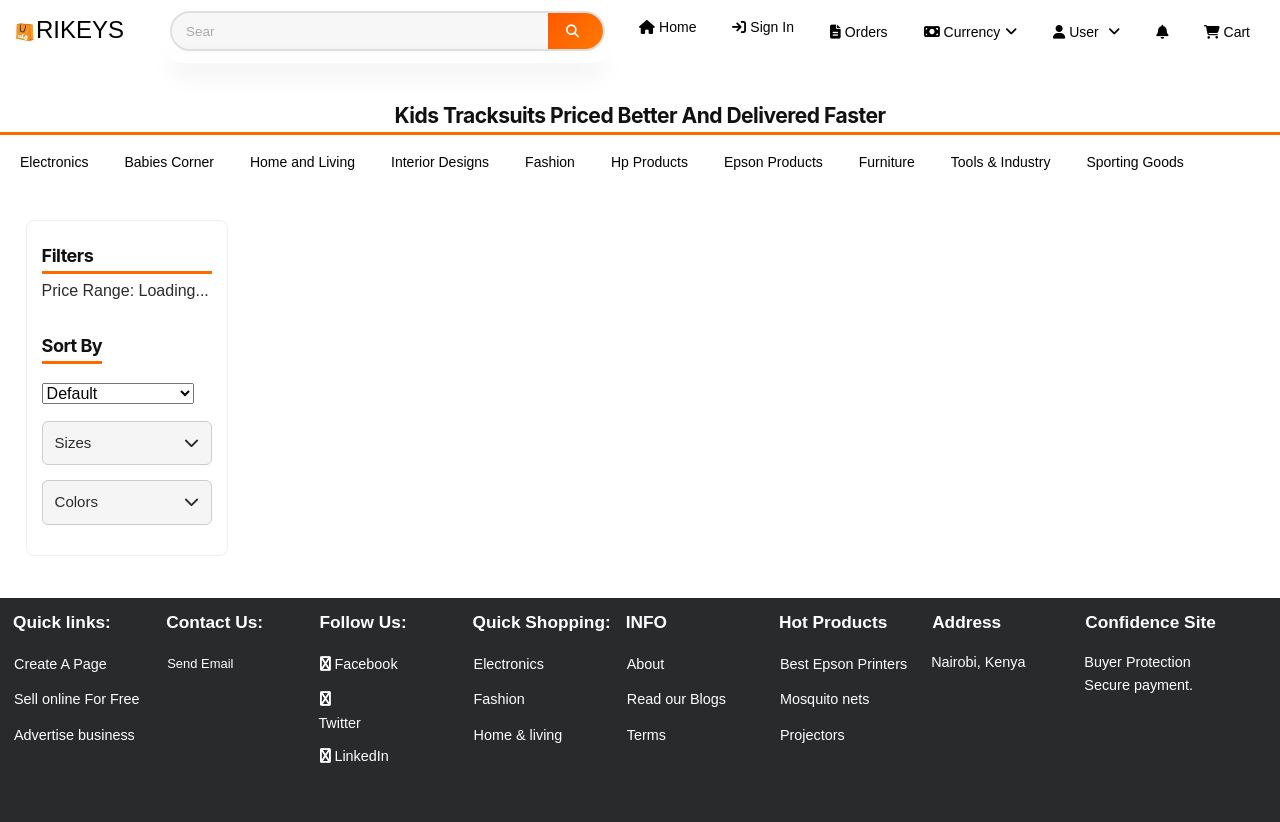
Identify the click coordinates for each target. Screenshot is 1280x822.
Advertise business (74, 735)
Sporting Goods (1134, 162)
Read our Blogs (676, 699)
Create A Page (60, 664)
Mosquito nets (825, 699)
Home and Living (302, 162)
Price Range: (125, 290)
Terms (646, 735)
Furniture (887, 162)
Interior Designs (440, 162)
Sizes (127, 442)
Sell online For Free (77, 699)
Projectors (812, 735)
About (646, 664)
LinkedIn (354, 756)
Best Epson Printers (843, 664)
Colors (127, 501)
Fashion (550, 162)
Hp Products (649, 162)
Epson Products (773, 162)
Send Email (200, 663)
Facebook (358, 664)
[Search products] (360, 31)
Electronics (54, 162)
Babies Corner (169, 162)
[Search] (575, 31)
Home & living (518, 735)
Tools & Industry (1001, 162)
